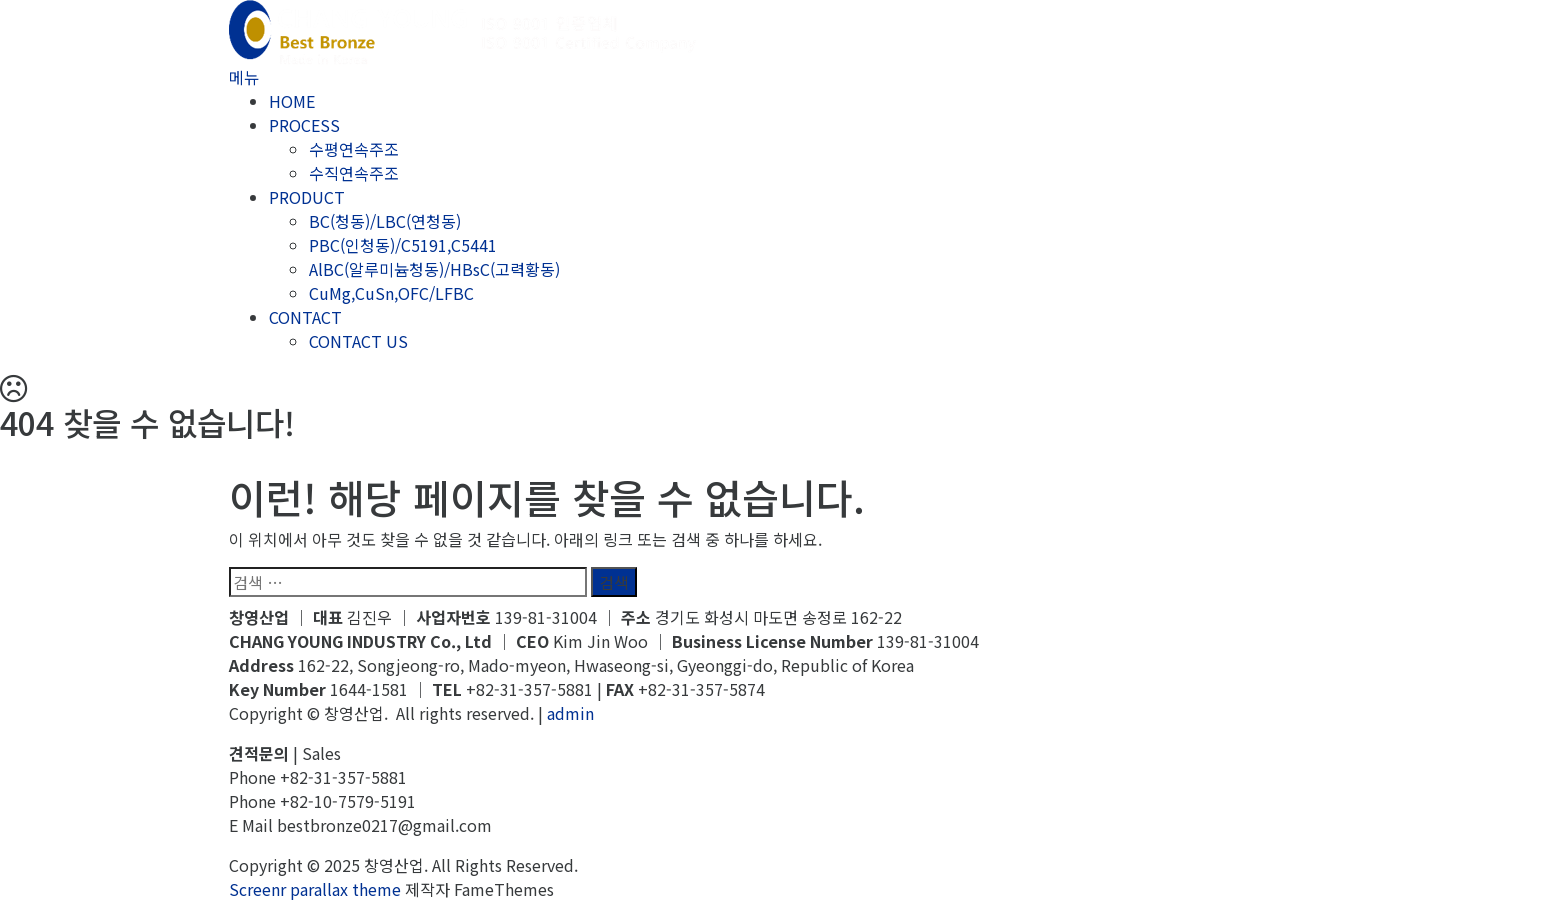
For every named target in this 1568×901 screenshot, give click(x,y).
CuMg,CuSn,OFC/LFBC (391, 293)
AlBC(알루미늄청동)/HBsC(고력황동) (434, 269)
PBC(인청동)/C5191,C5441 (403, 245)
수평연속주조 (354, 149)
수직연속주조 (354, 173)
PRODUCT (307, 197)
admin (570, 713)
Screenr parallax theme (315, 889)
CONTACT (305, 317)
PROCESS (304, 125)
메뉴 (244, 77)
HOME (292, 101)
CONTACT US (358, 341)
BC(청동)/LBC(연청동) (385, 221)
